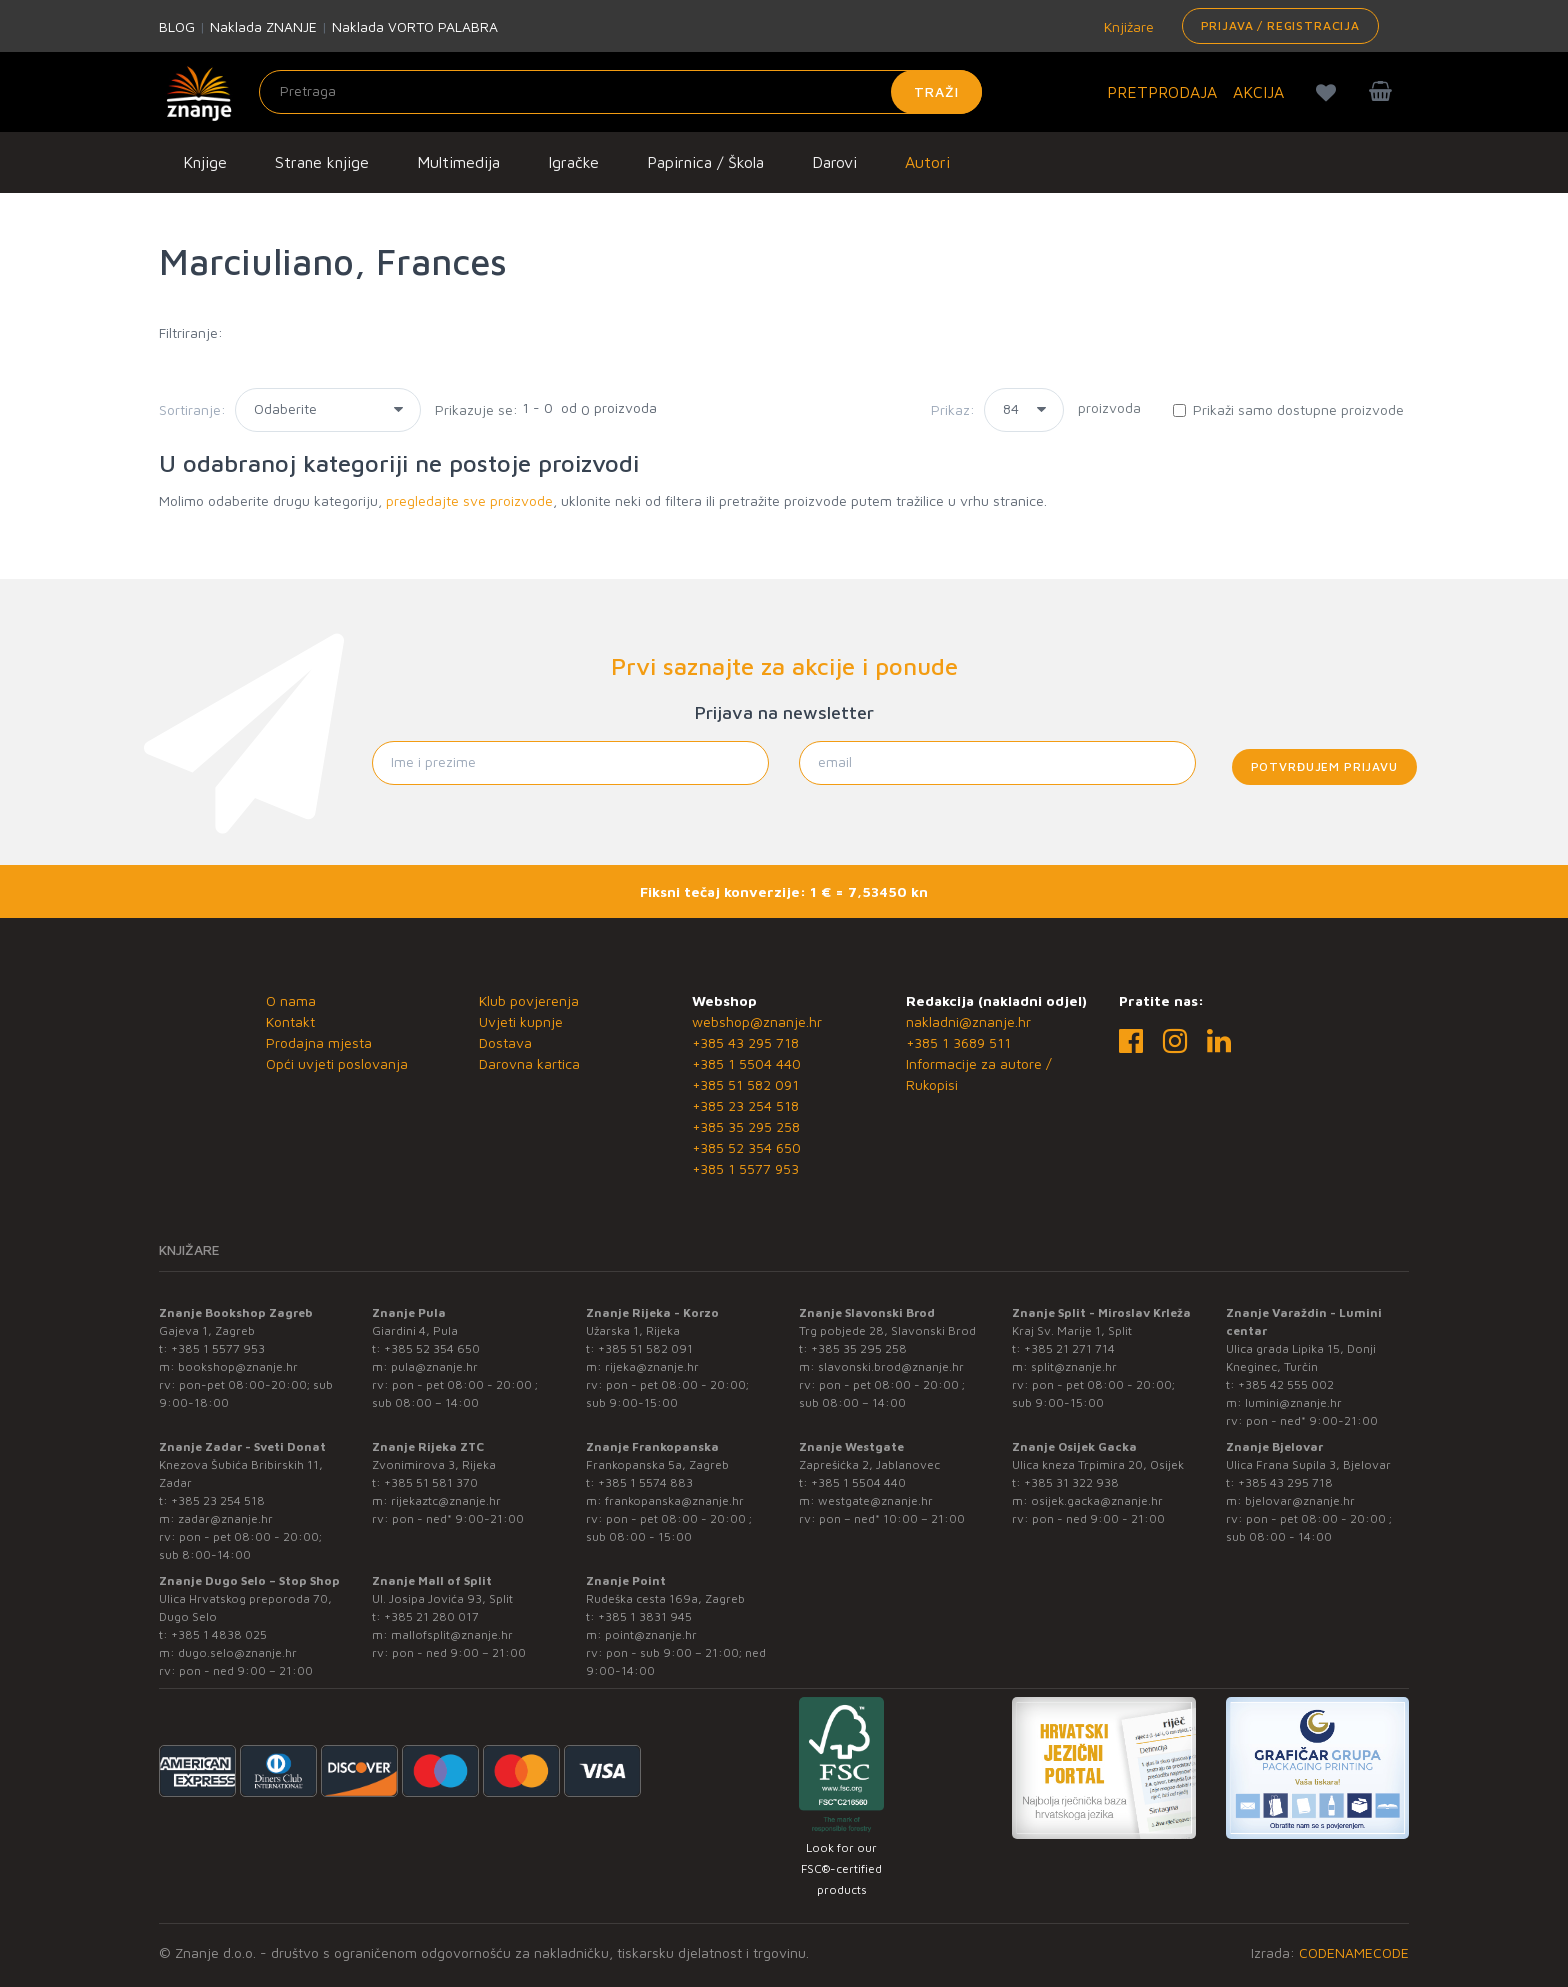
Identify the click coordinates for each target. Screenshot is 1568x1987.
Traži (936, 91)
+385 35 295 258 (746, 1126)
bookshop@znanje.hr (238, 1366)
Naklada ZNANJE (263, 26)
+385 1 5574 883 (645, 1482)
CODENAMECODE (1354, 1952)
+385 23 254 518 (745, 1105)
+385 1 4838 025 (219, 1634)
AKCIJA (1258, 92)
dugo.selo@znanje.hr (237, 1652)
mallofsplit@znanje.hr (452, 1634)
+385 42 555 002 (1286, 1384)
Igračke (573, 162)
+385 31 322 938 (1071, 1482)
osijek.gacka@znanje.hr (1097, 1500)
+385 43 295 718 (745, 1042)
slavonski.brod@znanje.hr (891, 1366)
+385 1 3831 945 (645, 1616)
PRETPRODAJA (1162, 92)
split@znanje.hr (1074, 1366)
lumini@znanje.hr (1293, 1402)
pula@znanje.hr (434, 1366)
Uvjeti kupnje (521, 1021)
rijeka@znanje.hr (652, 1366)
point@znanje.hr (651, 1634)
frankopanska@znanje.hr (674, 1500)
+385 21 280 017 (431, 1616)
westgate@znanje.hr (875, 1500)
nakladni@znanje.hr (968, 1021)
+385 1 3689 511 (958, 1042)
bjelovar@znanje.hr (1300, 1500)
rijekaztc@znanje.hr (446, 1500)
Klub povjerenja (529, 1000)
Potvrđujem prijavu (1324, 766)
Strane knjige (322, 162)
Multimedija (458, 162)
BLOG (177, 26)
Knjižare (1127, 26)
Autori (927, 162)
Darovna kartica (529, 1063)
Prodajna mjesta (319, 1042)
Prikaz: (953, 409)
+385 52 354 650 (746, 1147)
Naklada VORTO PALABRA (415, 26)
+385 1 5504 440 (746, 1063)
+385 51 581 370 (431, 1482)
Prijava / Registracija (1280, 25)
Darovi (834, 162)
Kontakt (290, 1021)
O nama (291, 1000)
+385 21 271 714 (1069, 1348)
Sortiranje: (192, 409)
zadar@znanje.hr (225, 1518)
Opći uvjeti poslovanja (337, 1063)
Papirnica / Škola (705, 162)
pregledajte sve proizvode (469, 500)
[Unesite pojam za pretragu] (620, 92)
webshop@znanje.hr (757, 1021)
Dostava (505, 1042)
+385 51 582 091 (745, 1084)
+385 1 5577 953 (745, 1168)
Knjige (205, 162)
